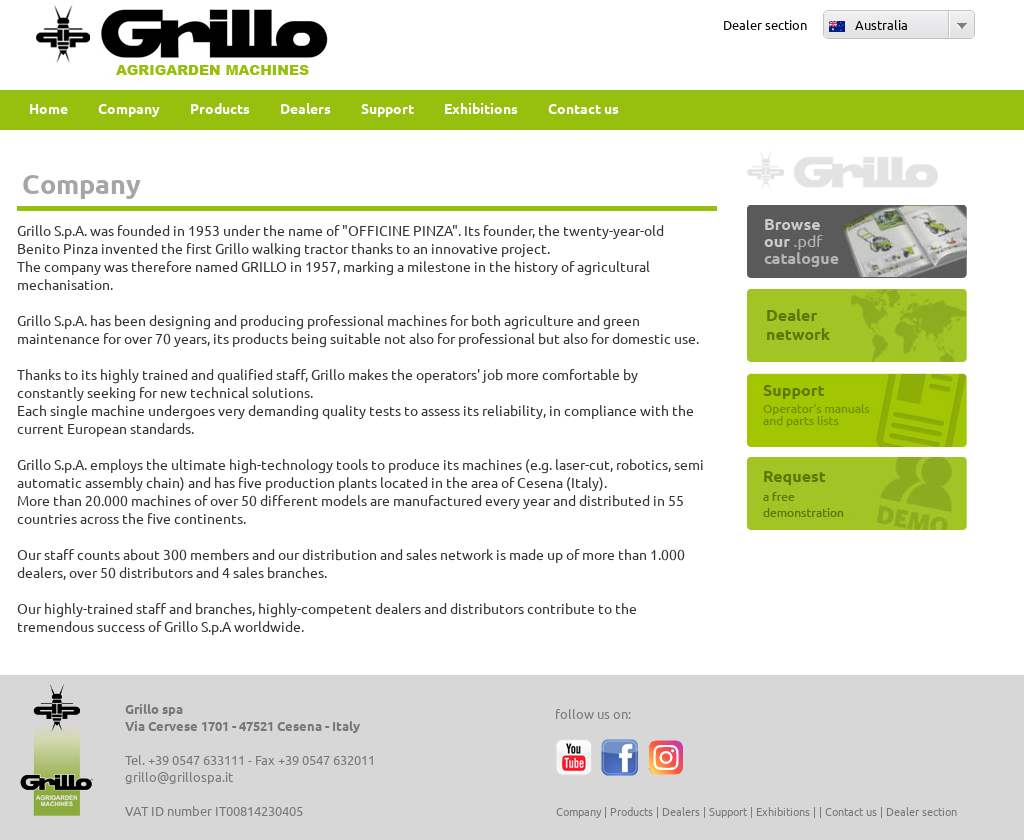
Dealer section (765, 24)
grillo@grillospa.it (179, 776)
